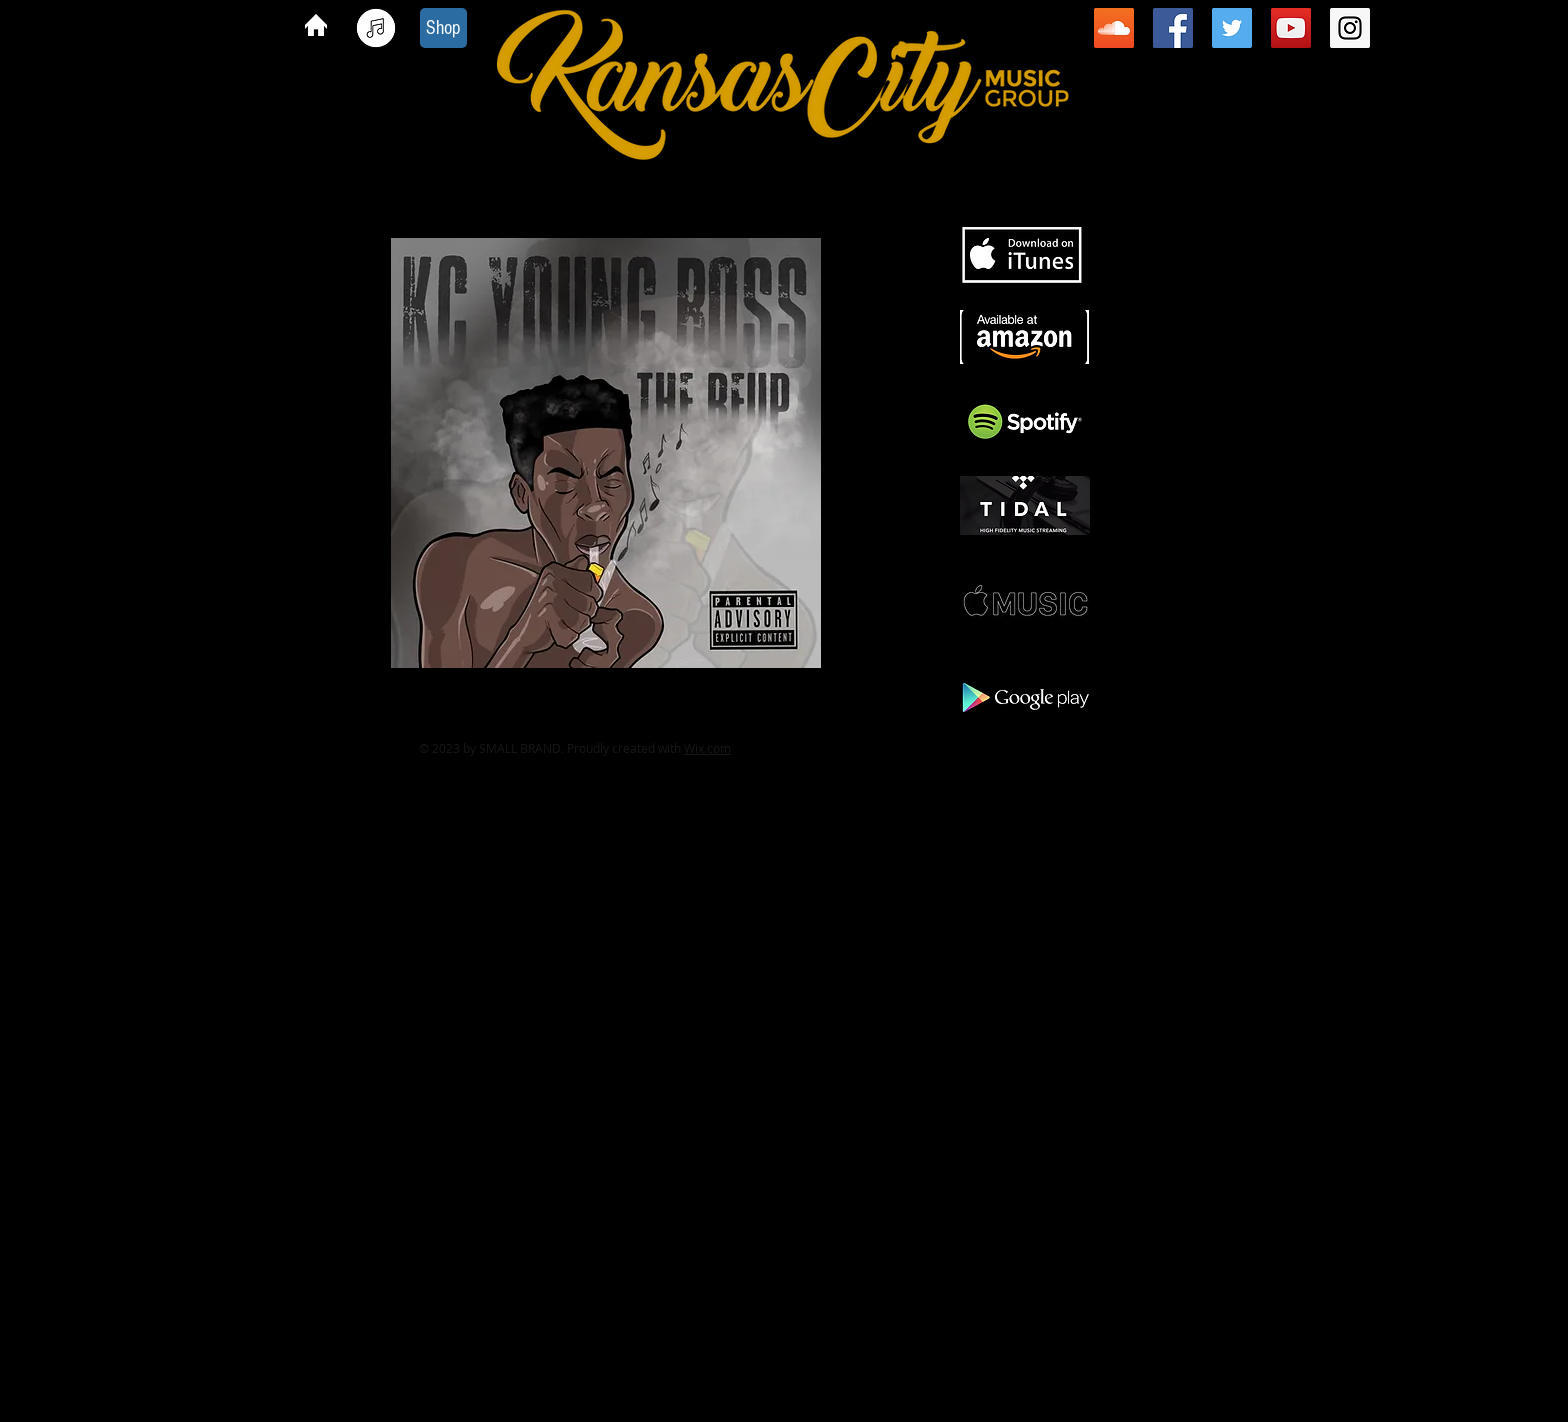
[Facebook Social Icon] (1173, 28)
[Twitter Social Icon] (1232, 28)
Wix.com (707, 748)
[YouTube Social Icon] (1291, 28)
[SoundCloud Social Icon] (1114, 28)
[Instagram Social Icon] (1350, 28)
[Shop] (443, 28)
